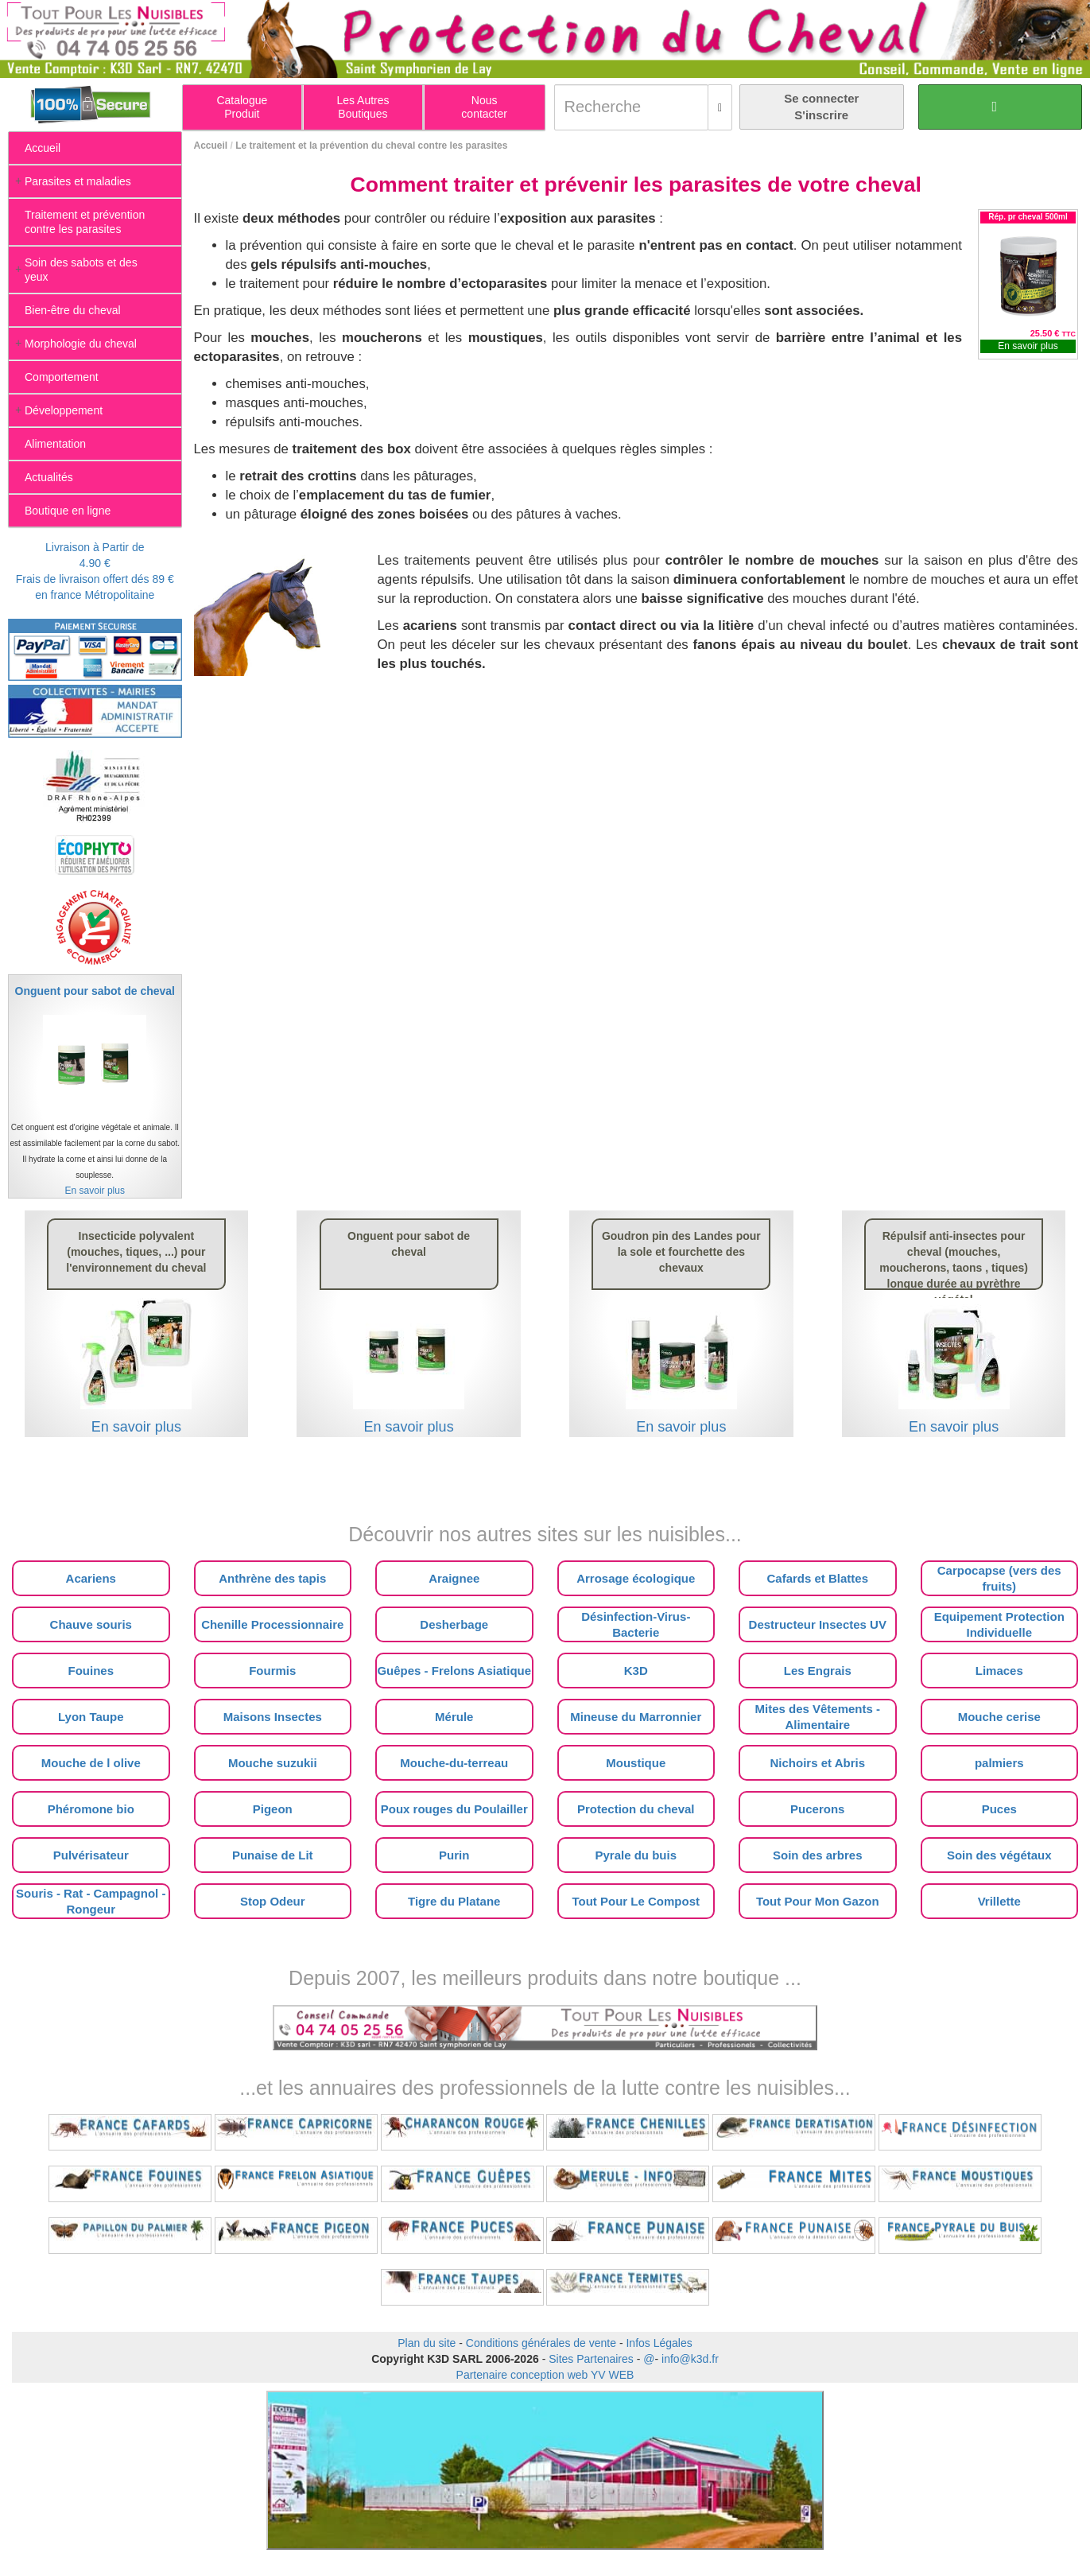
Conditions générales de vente (541, 2343)
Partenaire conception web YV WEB (545, 2374)
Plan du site (427, 2343)
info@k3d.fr (690, 2359)
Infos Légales (659, 2343)
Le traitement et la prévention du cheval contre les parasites (371, 145)
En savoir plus (1027, 346)
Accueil (211, 145)
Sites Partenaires (591, 2359)
